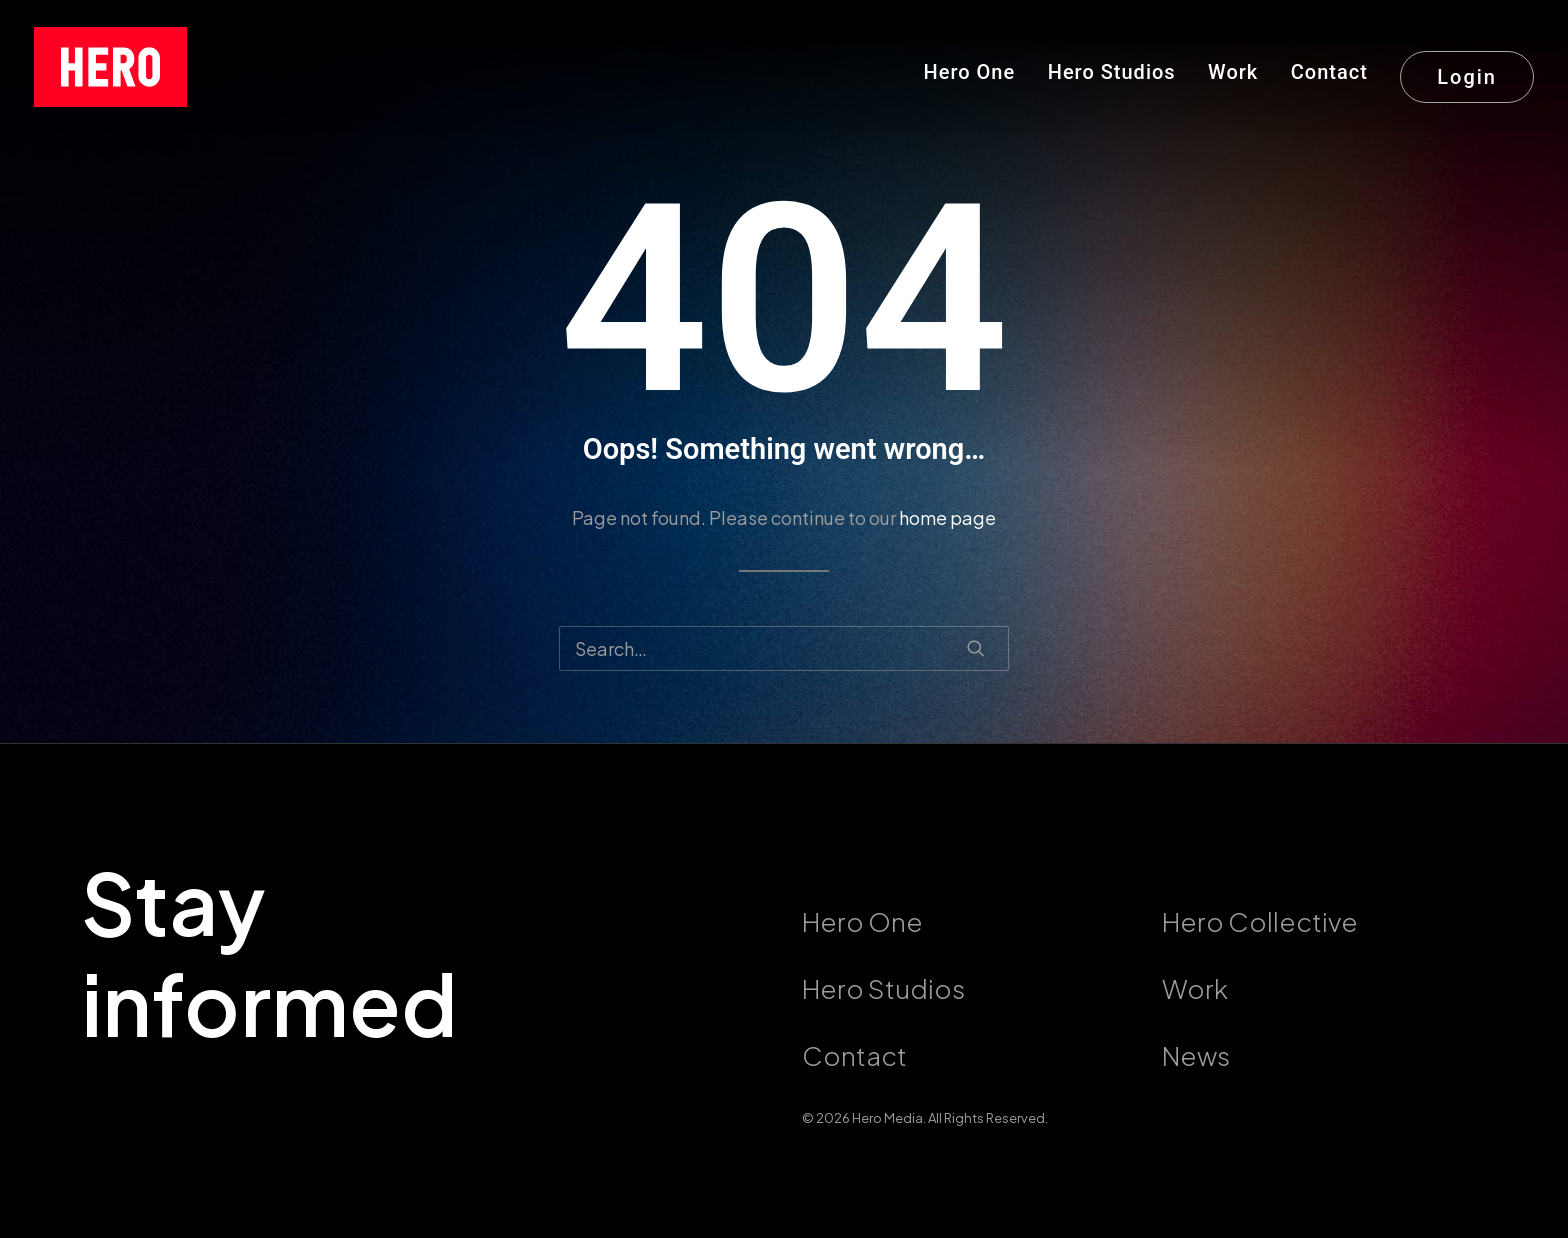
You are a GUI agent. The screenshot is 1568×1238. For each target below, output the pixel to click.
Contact (1329, 72)
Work (1233, 72)
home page (947, 517)
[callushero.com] (110, 67)
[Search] (784, 648)
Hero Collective (1260, 921)
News (1196, 1055)
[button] (976, 648)
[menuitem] (977, 67)
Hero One (970, 72)
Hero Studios (1112, 72)
